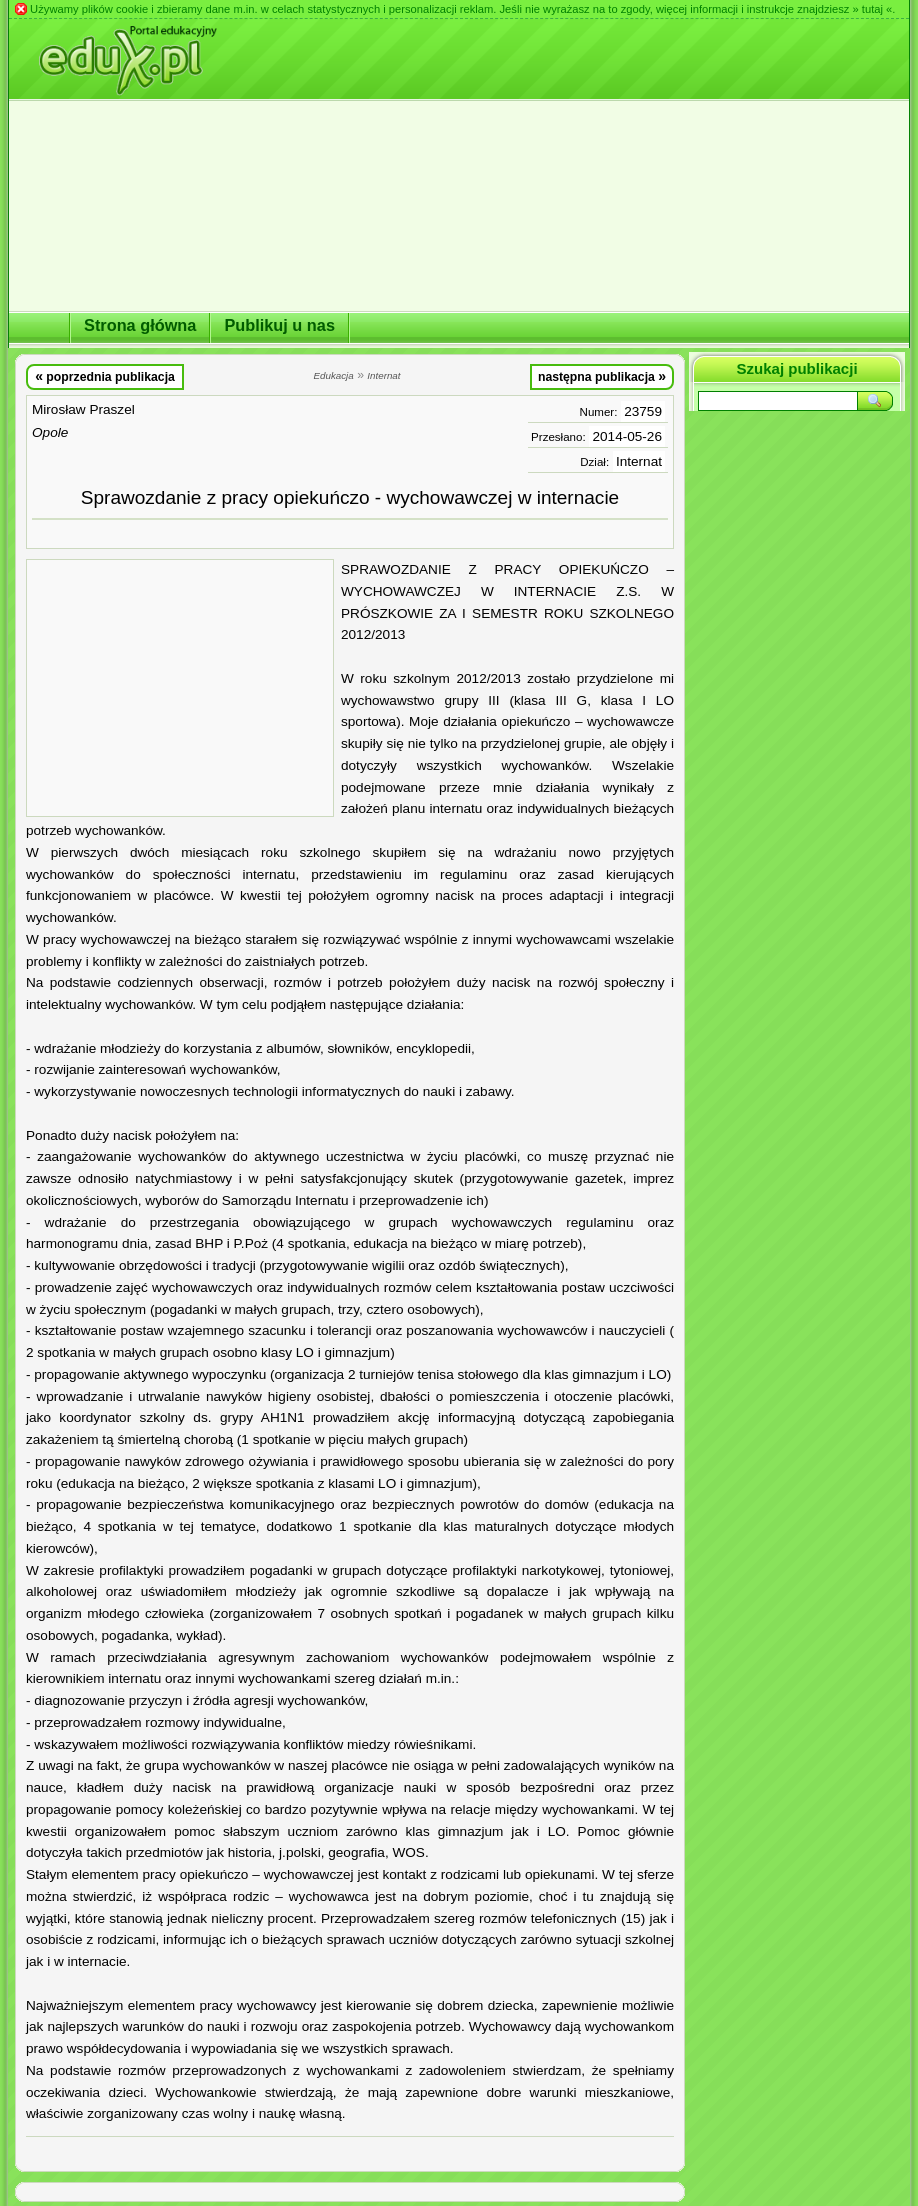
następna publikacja (602, 376)
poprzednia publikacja (105, 376)
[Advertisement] (180, 688)
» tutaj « (872, 9)
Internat (639, 461)
